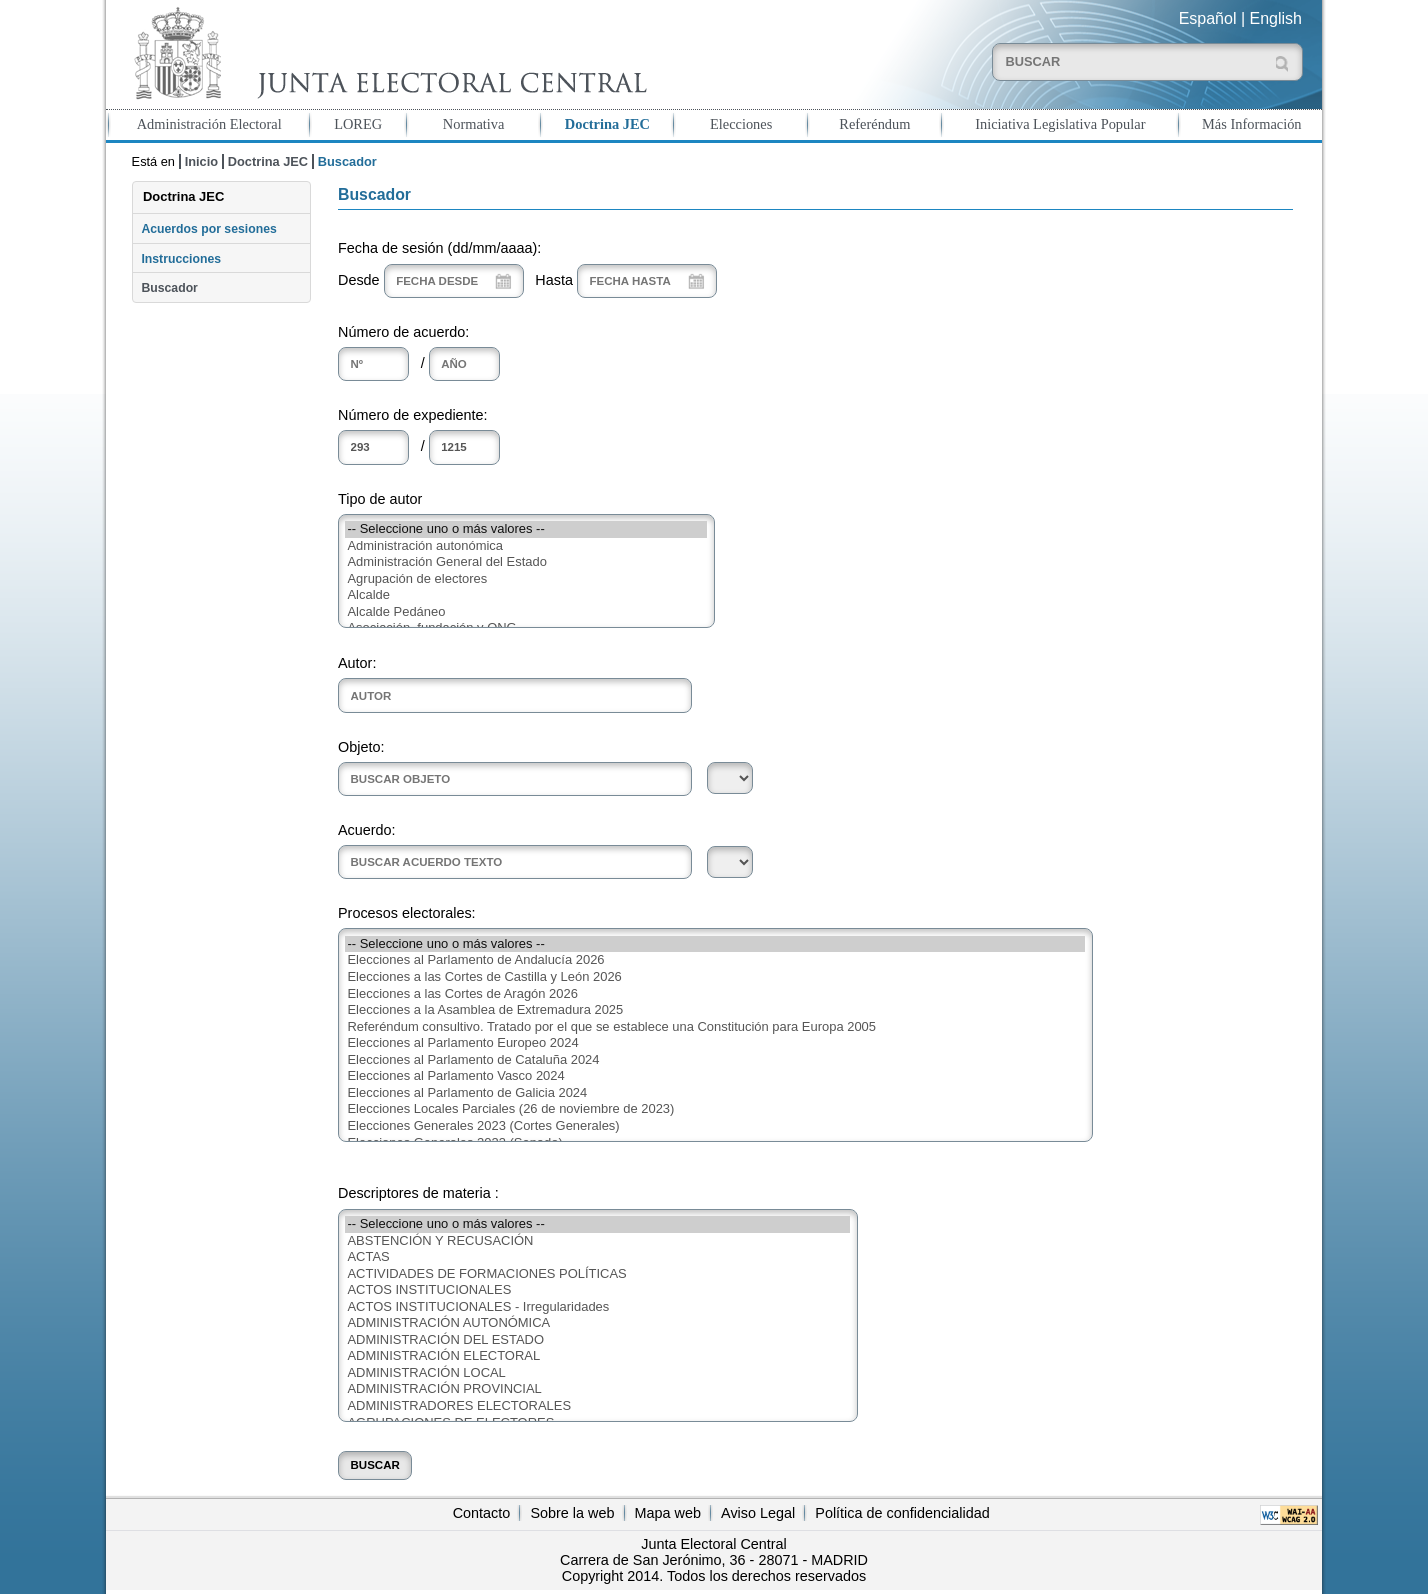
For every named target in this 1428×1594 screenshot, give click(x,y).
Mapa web (668, 1513)
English (1276, 18)
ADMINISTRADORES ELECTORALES (597, 1406)
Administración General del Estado (526, 562)
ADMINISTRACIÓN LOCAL (597, 1373)
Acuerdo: (367, 830)
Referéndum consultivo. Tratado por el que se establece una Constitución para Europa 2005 (715, 1027)
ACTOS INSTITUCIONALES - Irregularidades (597, 1307)
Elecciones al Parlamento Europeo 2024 (715, 1043)
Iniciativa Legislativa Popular (1060, 124)
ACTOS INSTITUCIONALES (597, 1290)
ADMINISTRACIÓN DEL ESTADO (597, 1340)
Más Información (1252, 124)
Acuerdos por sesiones (208, 229)
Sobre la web (572, 1513)
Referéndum (874, 124)
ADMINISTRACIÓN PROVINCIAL (597, 1389)
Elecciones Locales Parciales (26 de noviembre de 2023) (715, 1109)
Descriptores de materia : (418, 1193)
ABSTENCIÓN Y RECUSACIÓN (597, 1241)
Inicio (201, 161)
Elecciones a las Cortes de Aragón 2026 (715, 994)
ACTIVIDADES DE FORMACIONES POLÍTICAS (597, 1274)
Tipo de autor (380, 499)
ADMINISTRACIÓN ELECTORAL (597, 1356)
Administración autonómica (526, 546)
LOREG (358, 124)
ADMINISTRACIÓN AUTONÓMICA (597, 1323)
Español (1208, 18)
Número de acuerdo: (403, 332)
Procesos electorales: (407, 913)
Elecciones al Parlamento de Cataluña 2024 (715, 1060)
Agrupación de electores (526, 579)
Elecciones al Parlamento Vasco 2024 (715, 1076)
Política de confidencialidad (902, 1513)
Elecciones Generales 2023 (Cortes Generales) (715, 1126)
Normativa (474, 124)
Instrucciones (181, 259)
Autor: (357, 663)
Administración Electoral (209, 124)
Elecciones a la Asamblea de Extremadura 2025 (715, 1010)
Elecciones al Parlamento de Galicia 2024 (715, 1093)
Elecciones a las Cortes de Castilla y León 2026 (715, 977)
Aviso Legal (758, 1513)
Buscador (169, 288)
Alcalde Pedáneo (526, 612)
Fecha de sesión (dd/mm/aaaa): (439, 248)
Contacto (482, 1513)
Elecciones (741, 124)
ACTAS (597, 1257)
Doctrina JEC (607, 124)
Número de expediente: (413, 415)
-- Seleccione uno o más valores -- (526, 529)
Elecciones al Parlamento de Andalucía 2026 (715, 960)
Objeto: (361, 747)
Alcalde (526, 595)
